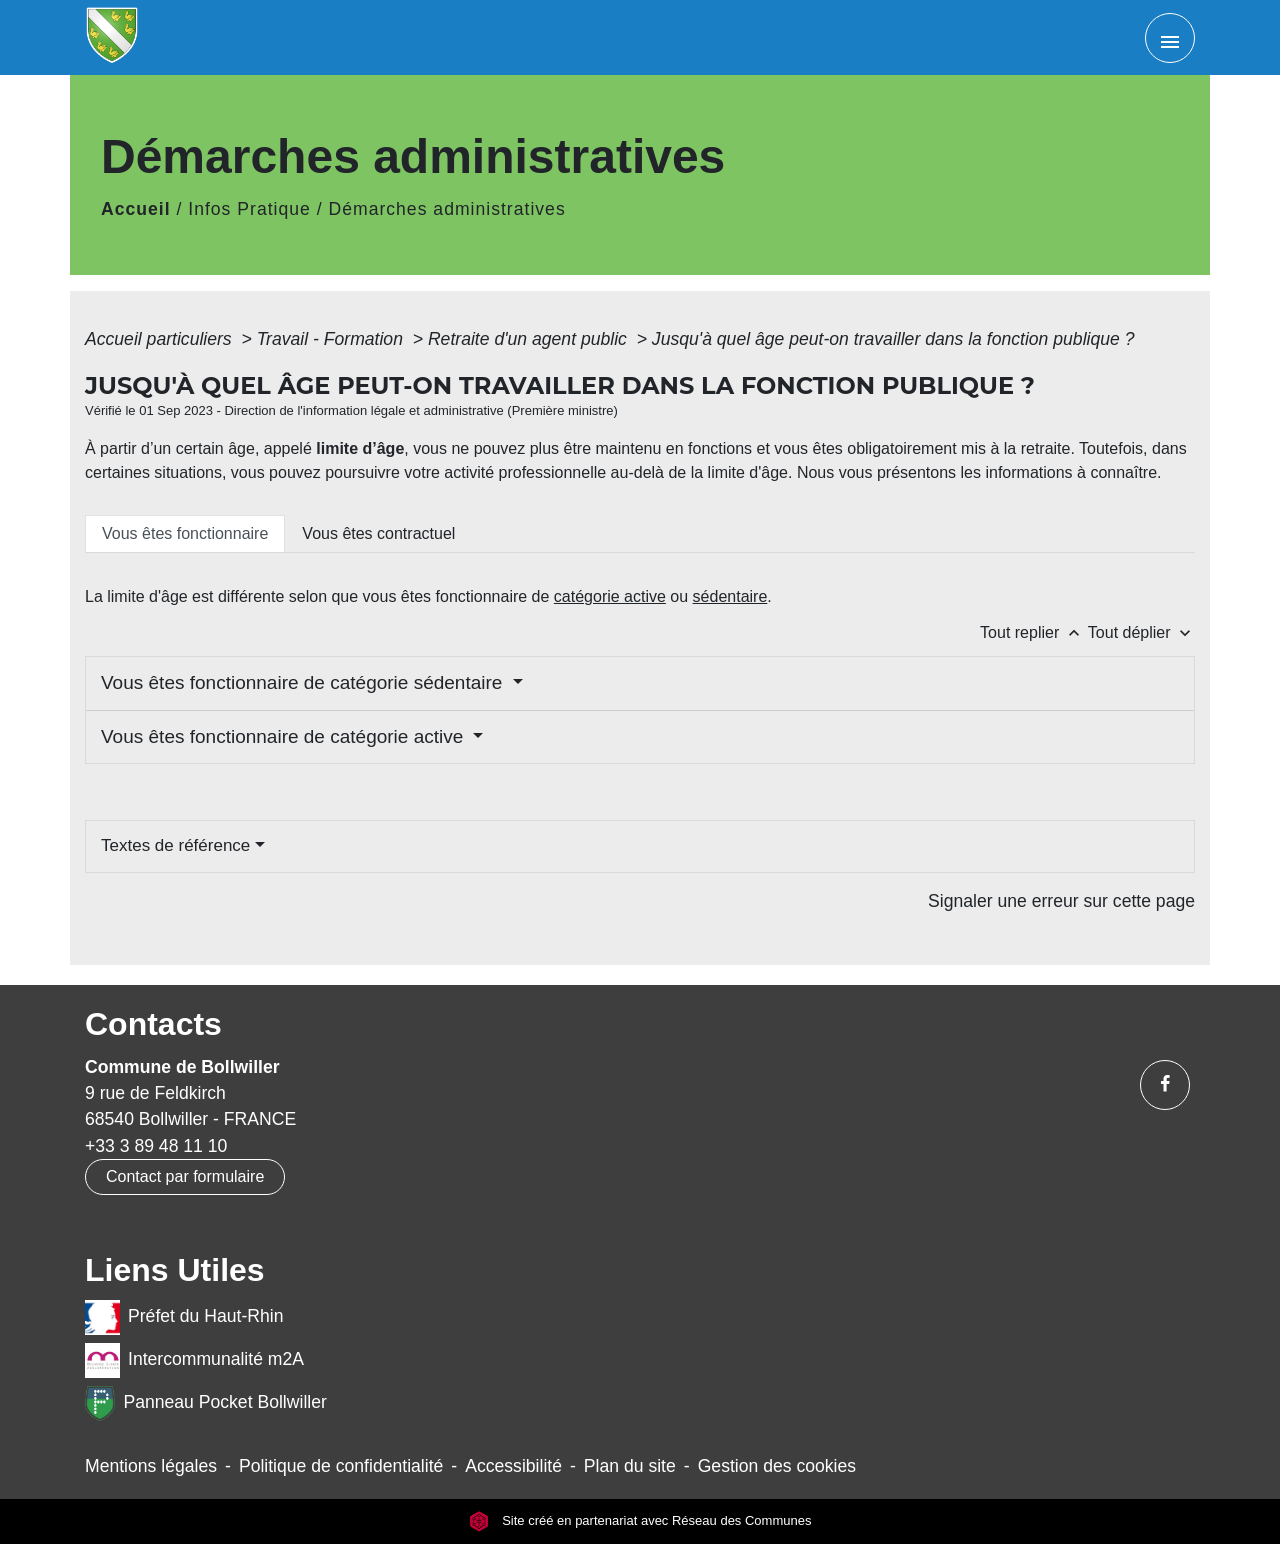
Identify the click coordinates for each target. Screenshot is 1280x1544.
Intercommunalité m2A (194, 1360)
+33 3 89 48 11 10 (156, 1146)
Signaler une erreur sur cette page (1061, 901)
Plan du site (630, 1466)
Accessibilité (513, 1466)
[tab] (185, 534)
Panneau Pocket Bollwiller (206, 1403)
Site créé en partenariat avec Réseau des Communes (640, 1521)
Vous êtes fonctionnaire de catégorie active (285, 736)
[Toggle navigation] (1170, 38)
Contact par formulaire (185, 1176)
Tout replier (1034, 632)
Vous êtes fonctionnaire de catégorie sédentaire (304, 682)
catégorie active (610, 596)
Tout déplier (1141, 632)
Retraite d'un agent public (530, 339)
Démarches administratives (447, 209)
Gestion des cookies (777, 1466)
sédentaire (730, 596)
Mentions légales (151, 1466)
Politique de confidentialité (341, 1466)
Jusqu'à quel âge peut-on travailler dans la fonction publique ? (893, 339)
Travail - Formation (332, 339)
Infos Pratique (249, 209)
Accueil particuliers (161, 339)
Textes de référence (175, 845)
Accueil (136, 209)
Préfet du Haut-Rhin (184, 1317)
